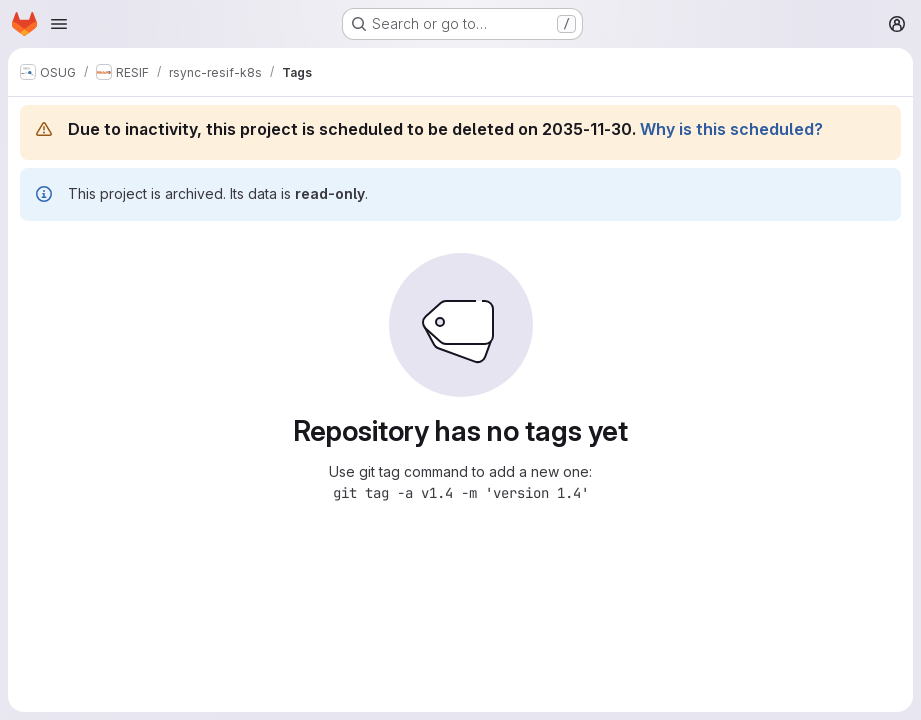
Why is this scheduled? (731, 129)
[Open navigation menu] (59, 24)
